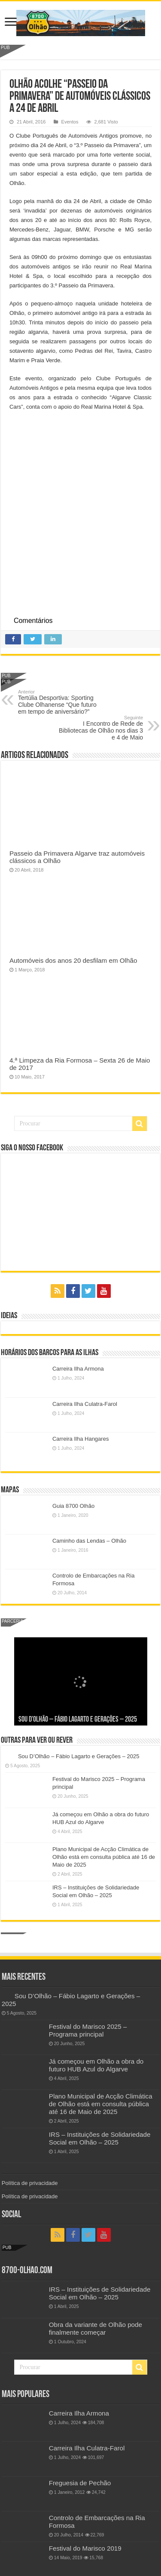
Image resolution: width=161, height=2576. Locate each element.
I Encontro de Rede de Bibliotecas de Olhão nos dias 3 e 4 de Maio (99, 728)
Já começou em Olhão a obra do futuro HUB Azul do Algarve (96, 2065)
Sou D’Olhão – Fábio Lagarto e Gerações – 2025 (77, 1720)
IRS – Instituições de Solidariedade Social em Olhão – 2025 (100, 2138)
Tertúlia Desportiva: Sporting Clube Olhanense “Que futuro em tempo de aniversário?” (62, 702)
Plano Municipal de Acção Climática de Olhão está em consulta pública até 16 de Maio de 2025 (103, 1857)
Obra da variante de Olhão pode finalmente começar (95, 2328)
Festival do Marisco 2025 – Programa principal (88, 2030)
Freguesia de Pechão (80, 2483)
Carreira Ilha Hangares (80, 1439)
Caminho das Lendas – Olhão (89, 1541)
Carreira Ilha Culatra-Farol (84, 1404)
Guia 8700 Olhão (73, 1506)
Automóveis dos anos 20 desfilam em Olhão (73, 960)
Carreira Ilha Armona (78, 1368)
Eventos (70, 121)
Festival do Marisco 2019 (85, 2548)
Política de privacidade (30, 2183)
